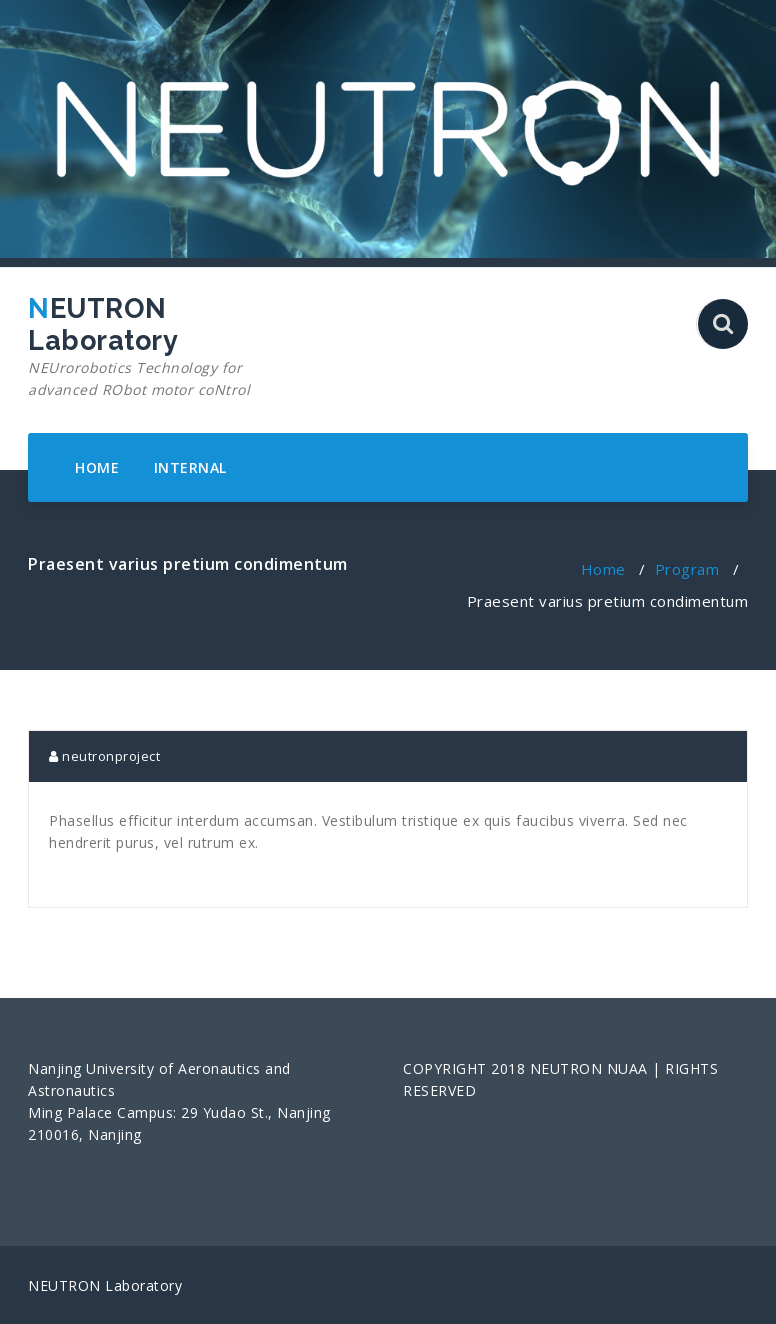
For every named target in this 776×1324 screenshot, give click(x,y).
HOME (97, 467)
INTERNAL (190, 467)
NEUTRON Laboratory (140, 347)
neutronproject (104, 756)
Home (603, 569)
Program (687, 569)
